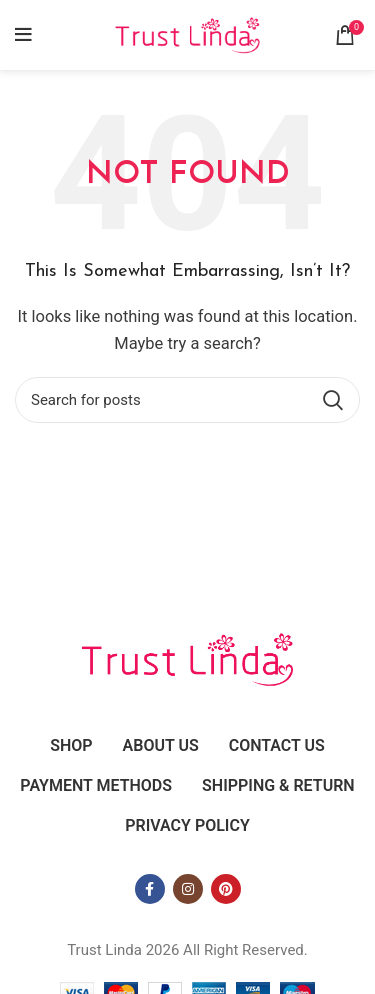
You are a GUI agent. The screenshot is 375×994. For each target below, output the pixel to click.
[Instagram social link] (188, 889)
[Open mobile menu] (23, 35)
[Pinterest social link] (226, 889)
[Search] (187, 400)
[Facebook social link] (150, 889)
